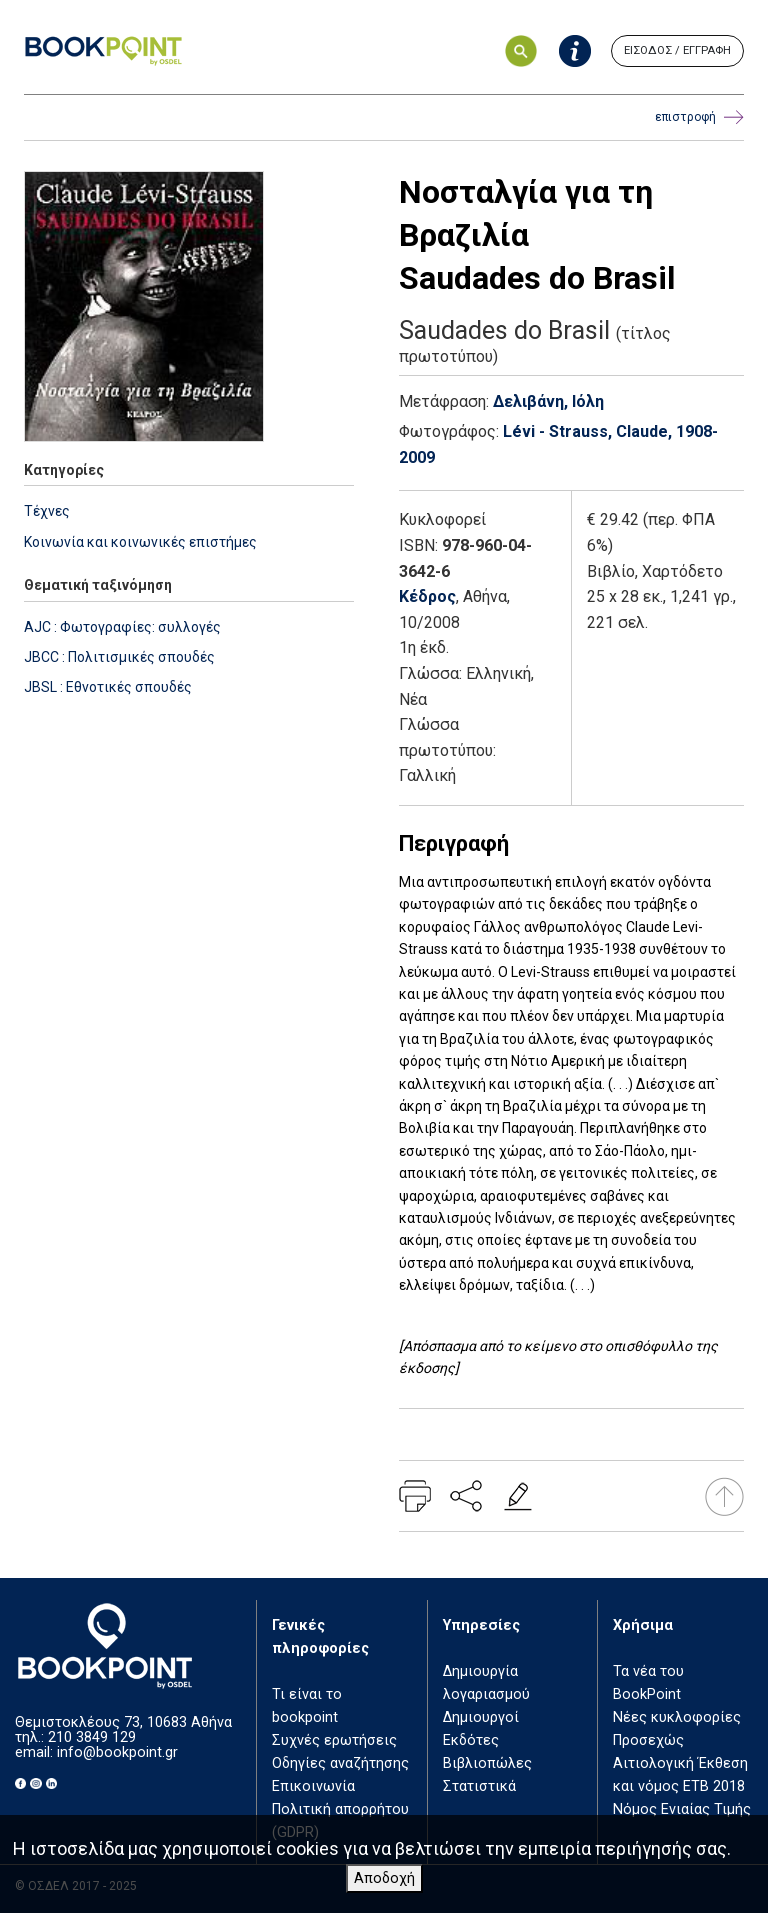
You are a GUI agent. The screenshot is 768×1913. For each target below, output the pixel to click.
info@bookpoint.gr (117, 1752)
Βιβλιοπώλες (487, 1763)
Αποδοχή (384, 1878)
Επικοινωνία (313, 1786)
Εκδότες (471, 1740)
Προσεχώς (648, 1740)
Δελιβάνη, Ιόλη (548, 401)
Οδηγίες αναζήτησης (340, 1763)
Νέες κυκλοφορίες (677, 1717)
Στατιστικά (479, 1786)
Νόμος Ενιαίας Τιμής (682, 1809)
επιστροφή (699, 117)
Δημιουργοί (481, 1717)
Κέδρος (427, 596)
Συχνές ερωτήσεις (334, 1740)
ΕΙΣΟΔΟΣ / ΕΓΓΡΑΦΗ (677, 50)
